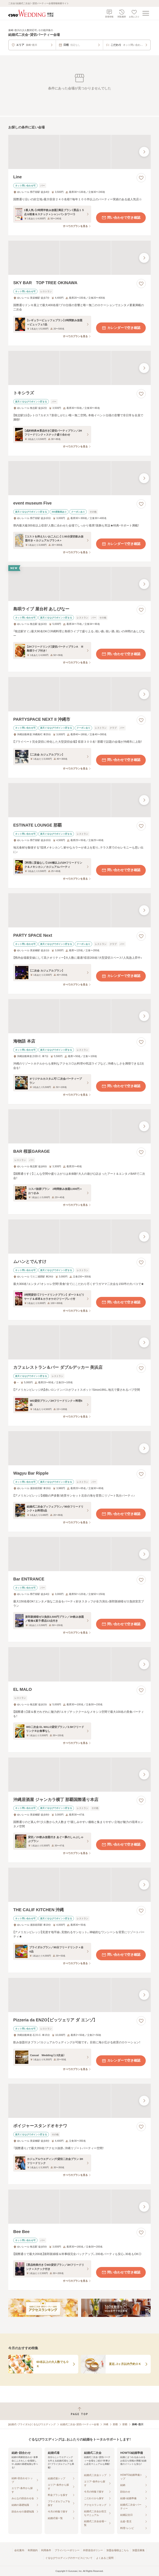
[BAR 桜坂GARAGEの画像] (79, 1126)
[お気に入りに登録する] (141, 177)
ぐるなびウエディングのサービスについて (69, 2558)
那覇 (115, 2424)
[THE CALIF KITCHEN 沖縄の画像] (79, 1885)
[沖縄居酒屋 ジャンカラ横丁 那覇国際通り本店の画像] (79, 1775)
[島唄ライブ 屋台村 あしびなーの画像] (79, 584)
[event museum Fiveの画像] (79, 478)
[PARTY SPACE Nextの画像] (79, 910)
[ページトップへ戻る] (79, 2411)
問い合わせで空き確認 (120, 217)
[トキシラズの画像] (79, 368)
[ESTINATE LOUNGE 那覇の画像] (79, 800)
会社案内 (19, 2550)
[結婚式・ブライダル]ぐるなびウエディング (32, 2424)
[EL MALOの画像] (79, 1664)
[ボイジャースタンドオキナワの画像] (79, 2101)
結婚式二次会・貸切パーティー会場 (79, 2424)
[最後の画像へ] (144, 152)
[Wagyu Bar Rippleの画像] (79, 1448)
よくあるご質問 (104, 2558)
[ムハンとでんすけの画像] (79, 1236)
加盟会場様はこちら (117, 2550)
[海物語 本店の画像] (79, 1016)
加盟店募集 (138, 2550)
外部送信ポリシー (93, 2550)
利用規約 (33, 2550)
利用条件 (46, 2550)
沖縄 (105, 2424)
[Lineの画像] (79, 152)
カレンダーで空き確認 (120, 327)
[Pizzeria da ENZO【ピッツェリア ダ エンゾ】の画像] (79, 1995)
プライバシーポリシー (67, 2550)
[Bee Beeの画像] (79, 2207)
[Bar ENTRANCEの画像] (79, 1554)
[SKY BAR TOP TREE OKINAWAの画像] (79, 258)
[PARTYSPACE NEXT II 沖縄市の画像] (79, 694)
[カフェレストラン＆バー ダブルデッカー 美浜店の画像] (79, 1342)
